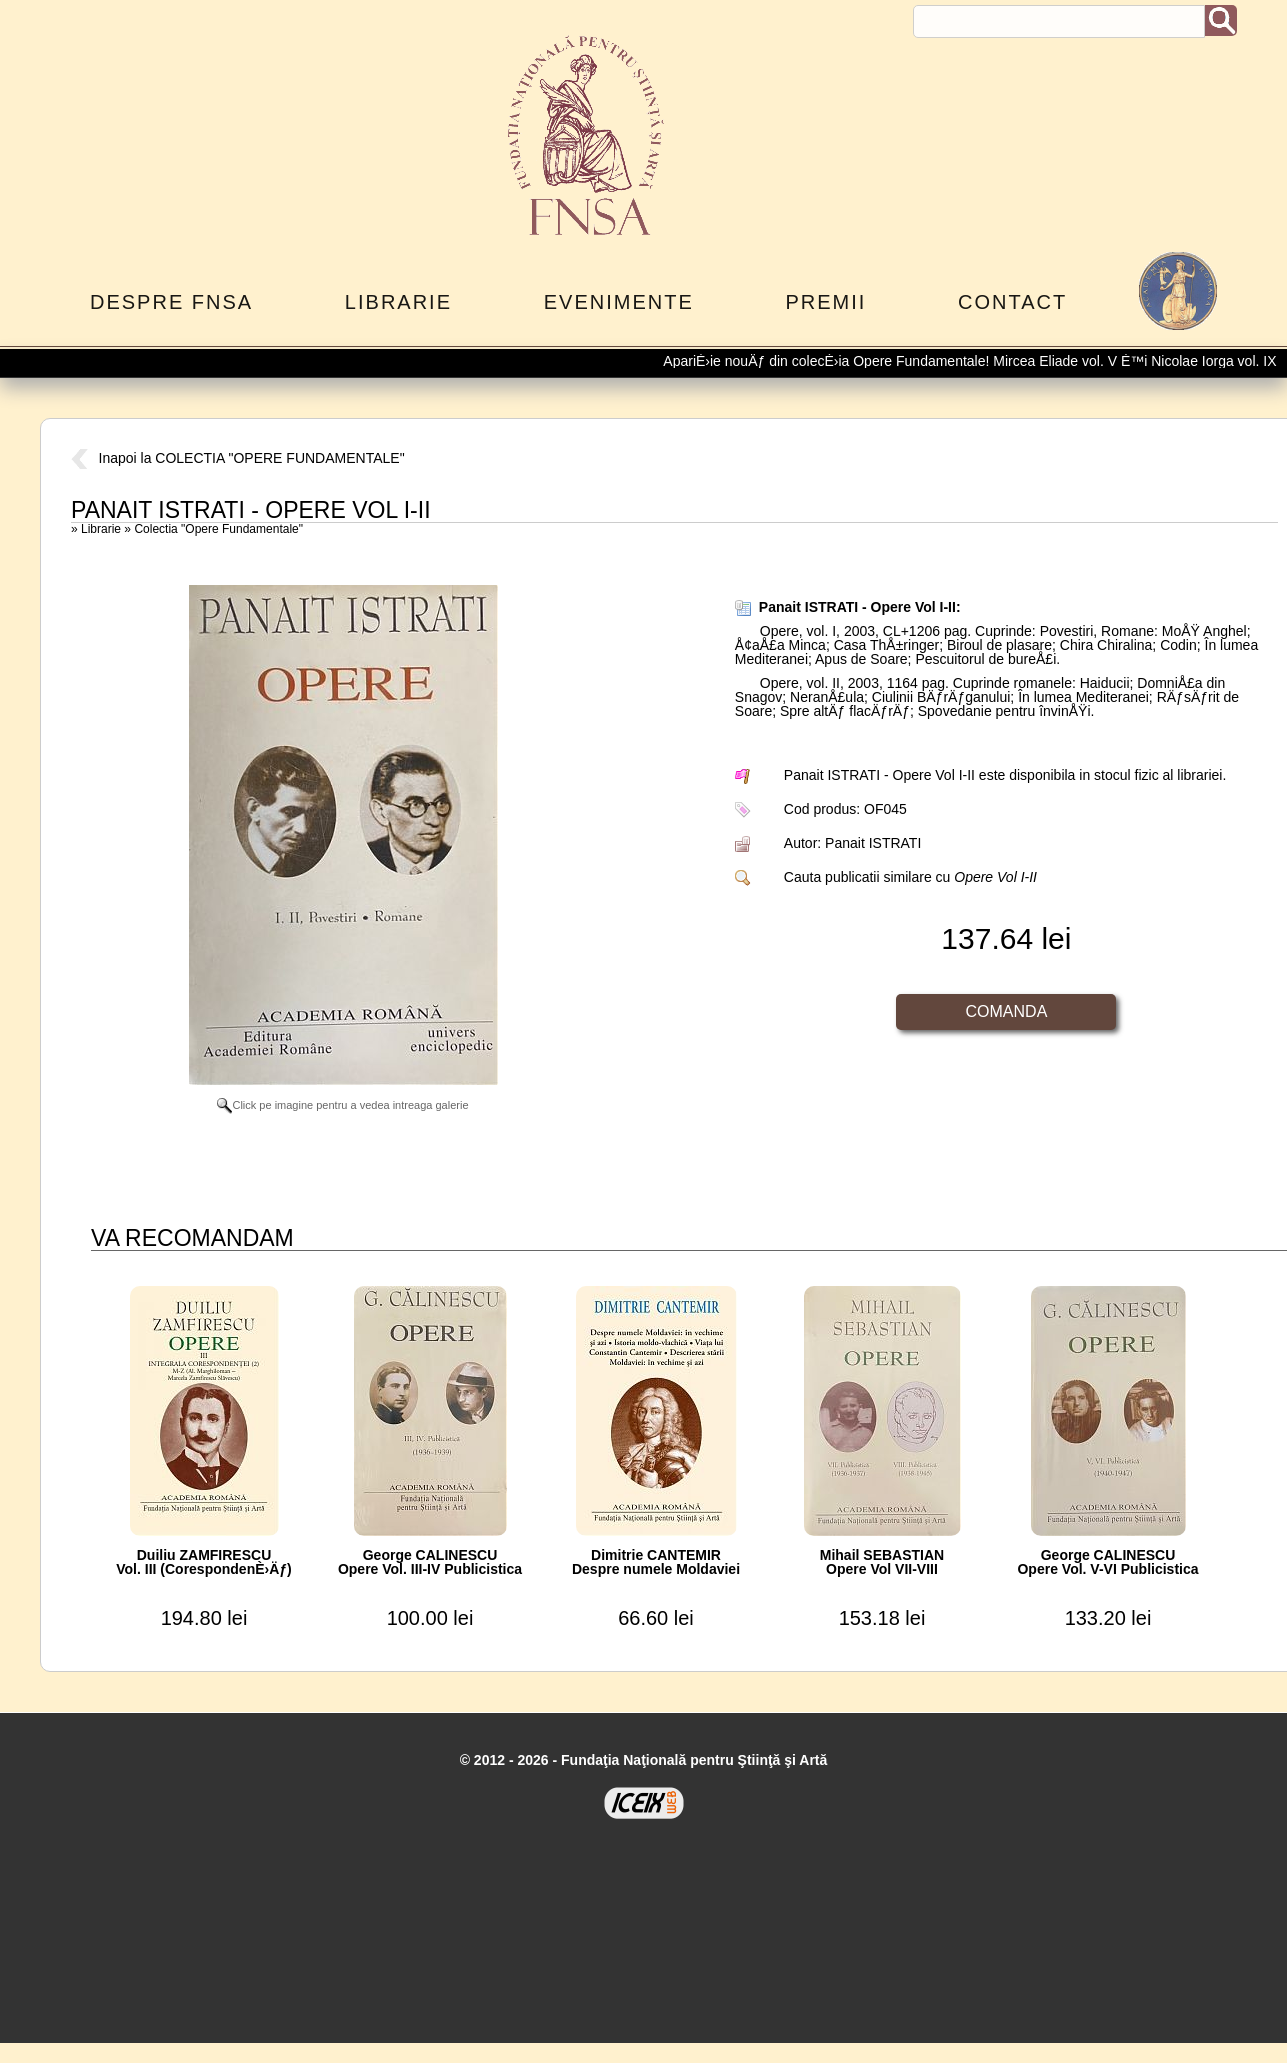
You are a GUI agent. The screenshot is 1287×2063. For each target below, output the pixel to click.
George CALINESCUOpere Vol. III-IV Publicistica (430, 1562)
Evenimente (619, 302)
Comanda (1007, 1011)
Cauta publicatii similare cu (910, 877)
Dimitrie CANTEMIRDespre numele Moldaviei (656, 1562)
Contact (1012, 302)
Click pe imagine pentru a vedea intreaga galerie (342, 1105)
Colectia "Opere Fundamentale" (218, 529)
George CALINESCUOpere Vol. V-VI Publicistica (1107, 1562)
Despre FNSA (171, 302)
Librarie (398, 302)
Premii (825, 302)
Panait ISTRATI (873, 843)
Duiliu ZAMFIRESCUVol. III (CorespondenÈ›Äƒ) (204, 1562)
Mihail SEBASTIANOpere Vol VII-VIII (882, 1562)
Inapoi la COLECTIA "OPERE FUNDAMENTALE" (238, 458)
